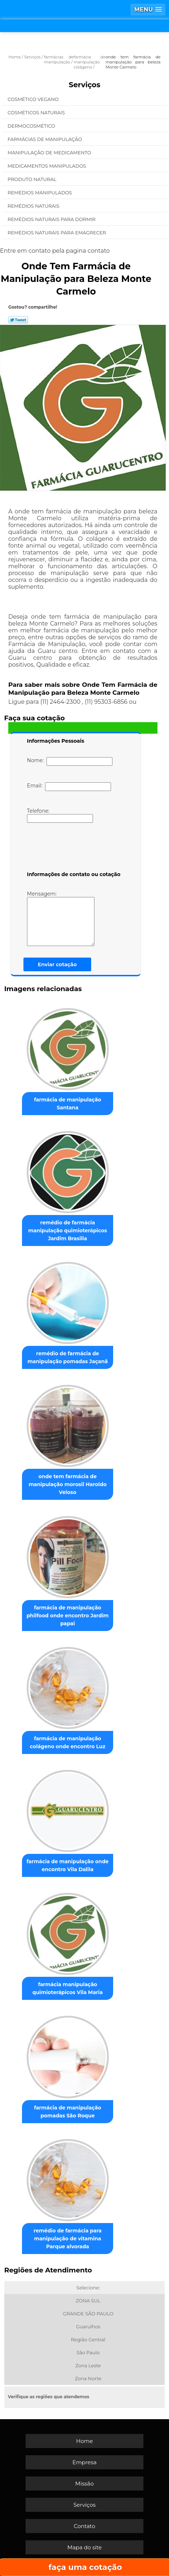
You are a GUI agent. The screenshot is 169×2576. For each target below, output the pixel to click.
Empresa (84, 2462)
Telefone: (60, 815)
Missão (84, 2483)
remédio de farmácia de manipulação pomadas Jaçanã (67, 1357)
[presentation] (73, 848)
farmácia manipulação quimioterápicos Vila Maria (67, 1988)
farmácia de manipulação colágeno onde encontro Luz (67, 1742)
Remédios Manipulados (40, 192)
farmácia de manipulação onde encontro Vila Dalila (68, 1865)
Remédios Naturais (34, 206)
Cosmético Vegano (34, 99)
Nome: (69, 761)
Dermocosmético (32, 126)
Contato (84, 2526)
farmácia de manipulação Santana (67, 1103)
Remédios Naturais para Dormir (52, 219)
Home (84, 2441)
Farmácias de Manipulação (45, 139)
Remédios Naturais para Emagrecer (57, 232)
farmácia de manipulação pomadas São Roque (67, 2111)
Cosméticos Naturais (37, 112)
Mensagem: (60, 918)
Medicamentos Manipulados (47, 166)
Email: (69, 786)
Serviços (85, 84)
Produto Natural (33, 179)
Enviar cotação (57, 964)
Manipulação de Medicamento (50, 152)
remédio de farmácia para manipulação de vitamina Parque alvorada (67, 2238)
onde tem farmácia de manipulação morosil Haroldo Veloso (67, 1484)
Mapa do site (84, 2547)
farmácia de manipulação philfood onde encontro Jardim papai (68, 1615)
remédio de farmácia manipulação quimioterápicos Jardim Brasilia (67, 1230)
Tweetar (18, 319)
